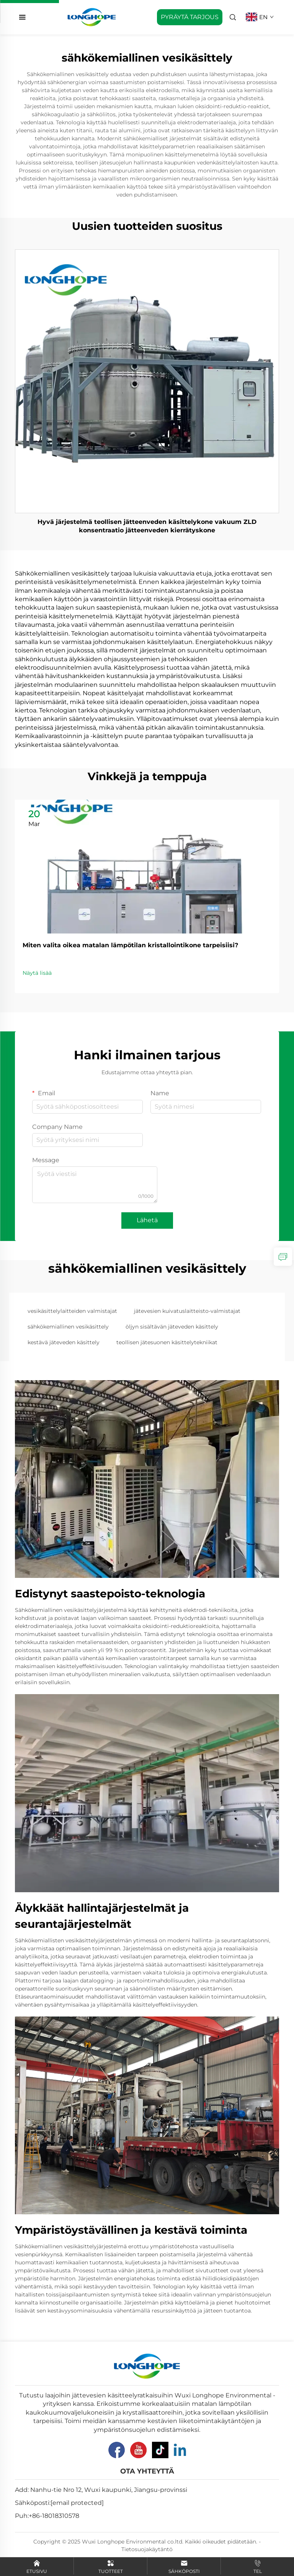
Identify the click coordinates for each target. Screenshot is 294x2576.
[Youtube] (138, 2450)
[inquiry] (283, 1256)
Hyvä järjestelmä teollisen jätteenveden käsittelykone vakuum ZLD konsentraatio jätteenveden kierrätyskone (147, 526)
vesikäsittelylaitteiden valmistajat (72, 1311)
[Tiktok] (160, 2450)
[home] (91, 16)
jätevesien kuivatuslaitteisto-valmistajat (187, 1311)
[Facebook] (116, 2450)
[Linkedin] (180, 2450)
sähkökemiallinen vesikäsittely (68, 1326)
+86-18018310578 (54, 2515)
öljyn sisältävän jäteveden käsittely (172, 1326)
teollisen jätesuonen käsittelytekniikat (166, 1342)
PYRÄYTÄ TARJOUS (190, 17)
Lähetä (147, 1220)
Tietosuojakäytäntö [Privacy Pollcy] (147, 2549)
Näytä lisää (37, 972)
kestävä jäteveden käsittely (64, 1342)
